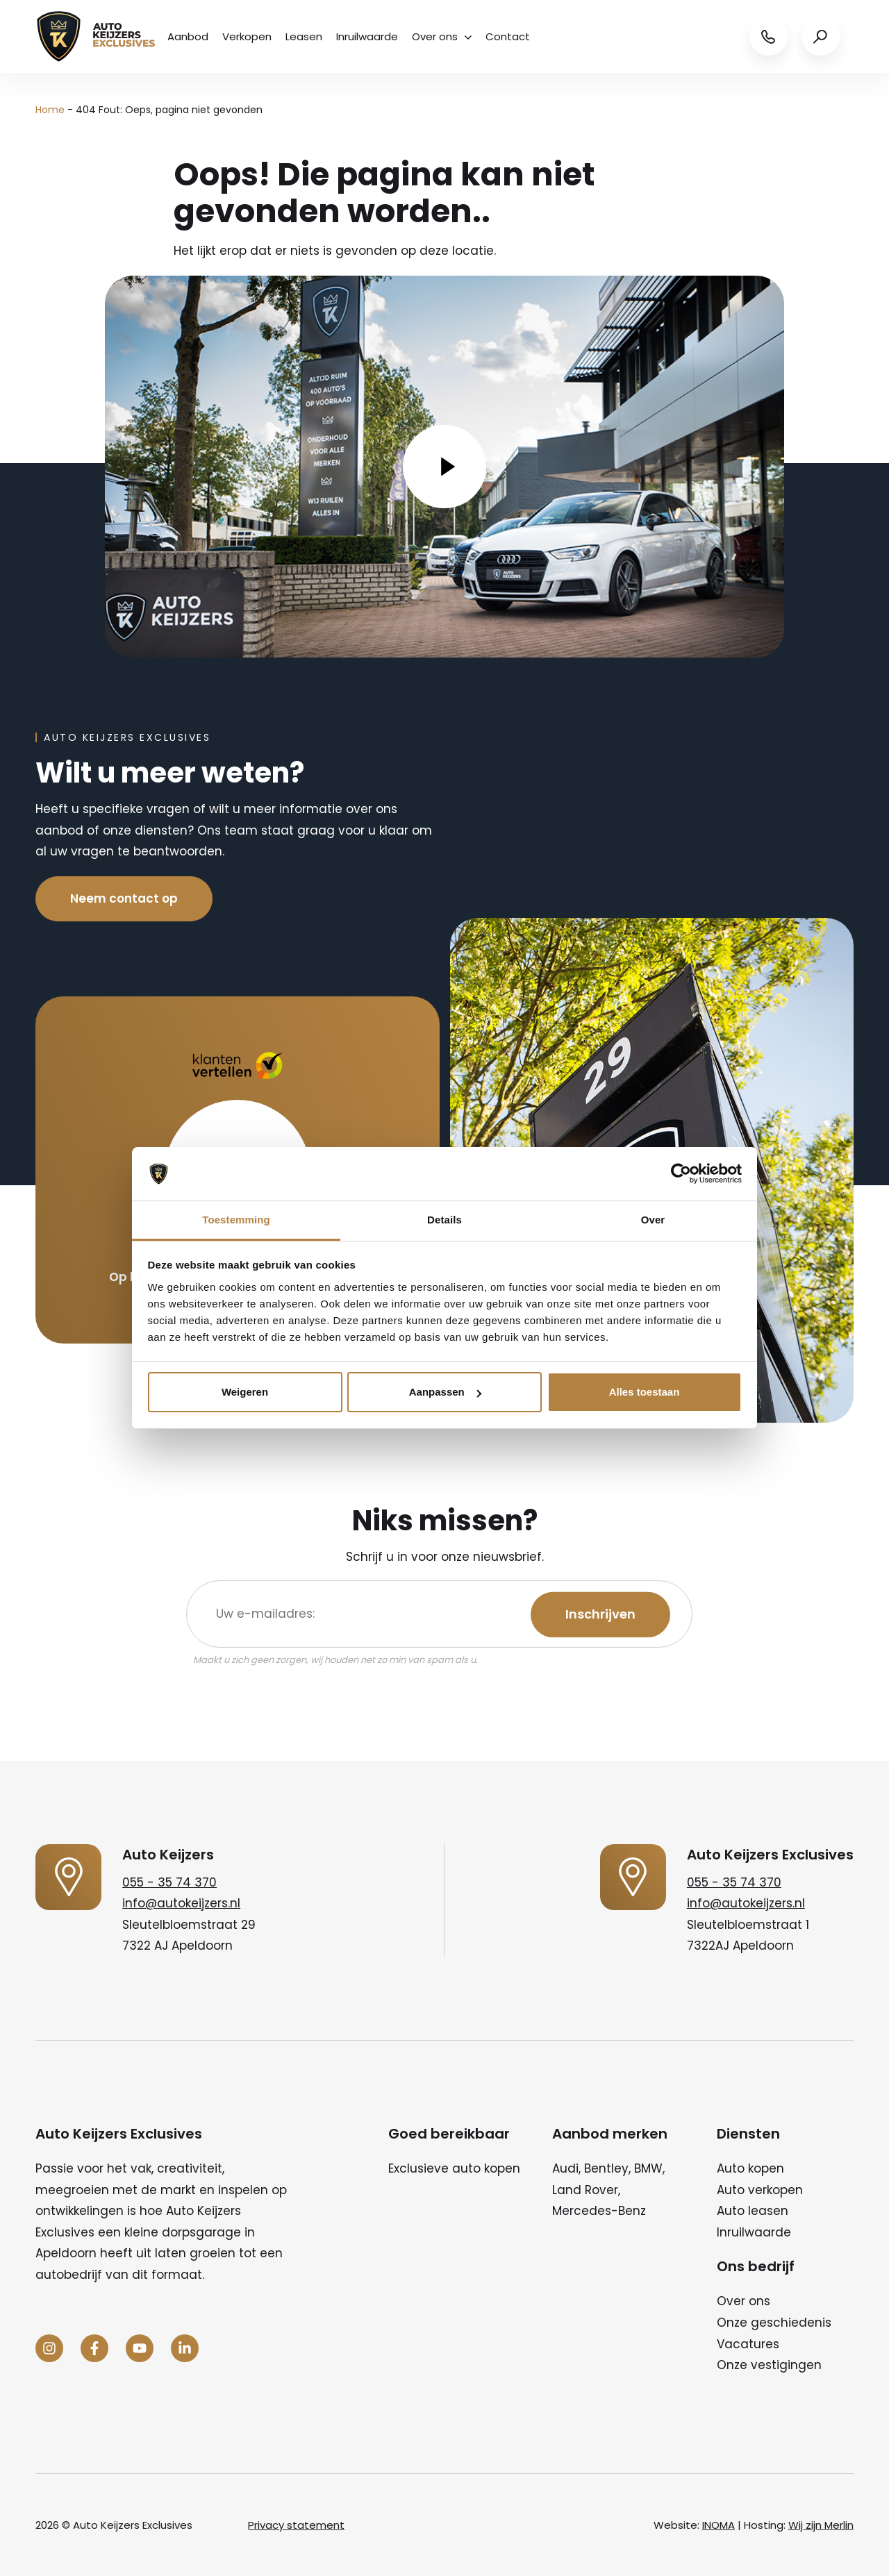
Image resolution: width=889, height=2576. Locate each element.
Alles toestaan (644, 1392)
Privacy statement (296, 2525)
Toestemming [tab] (236, 1220)
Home (50, 110)
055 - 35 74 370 (169, 1882)
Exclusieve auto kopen (454, 2168)
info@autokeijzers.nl (181, 1903)
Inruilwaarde (367, 36)
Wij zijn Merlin (821, 2525)
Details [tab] (444, 1220)
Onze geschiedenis (774, 2322)
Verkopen (247, 36)
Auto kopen (750, 2168)
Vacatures (748, 2344)
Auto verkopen (760, 2190)
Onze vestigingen (769, 2365)
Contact (507, 36)
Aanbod (187, 36)
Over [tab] (653, 1220)
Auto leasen (752, 2210)
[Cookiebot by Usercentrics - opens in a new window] (681, 1174)
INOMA (718, 2525)
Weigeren (245, 1392)
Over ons (442, 36)
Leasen (303, 36)
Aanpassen (445, 1392)
